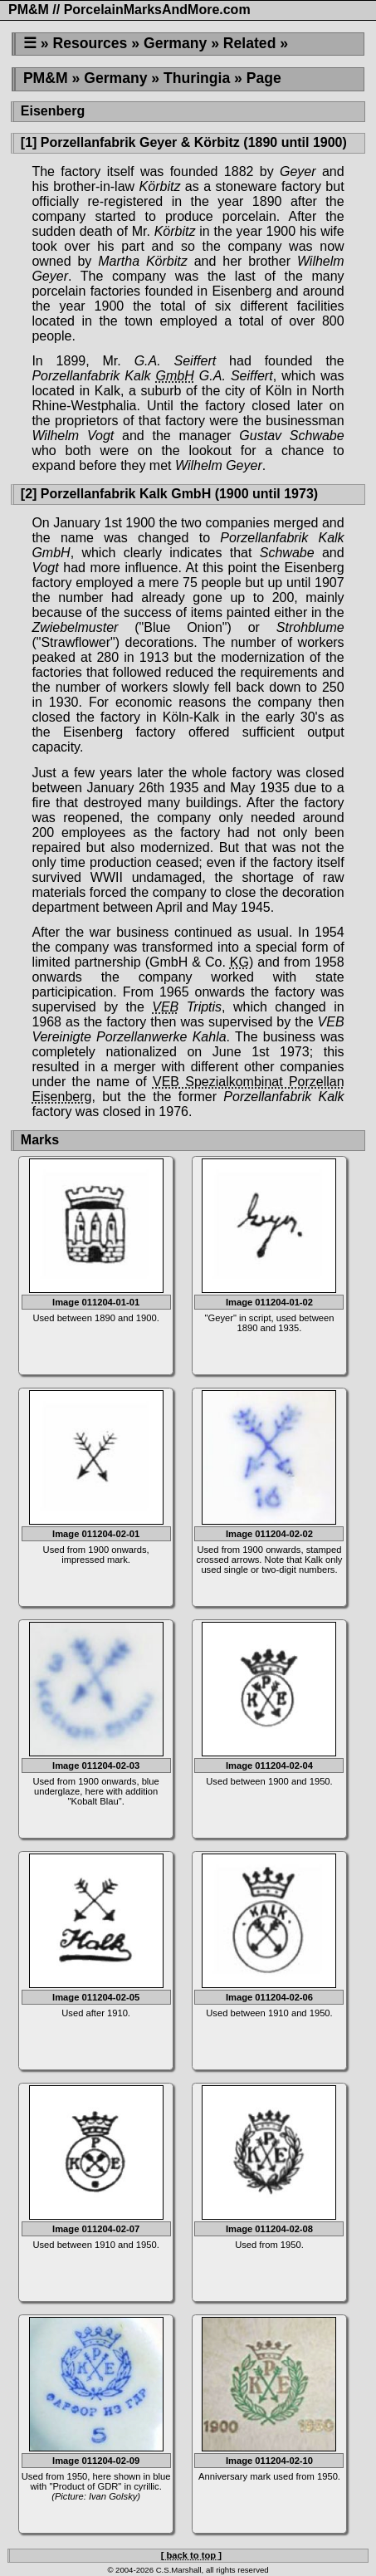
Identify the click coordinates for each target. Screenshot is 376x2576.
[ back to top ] (191, 2555)
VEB (165, 1007)
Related (249, 43)
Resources (89, 43)
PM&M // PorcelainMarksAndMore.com (129, 9)
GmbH (175, 376)
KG (239, 962)
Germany (175, 43)
